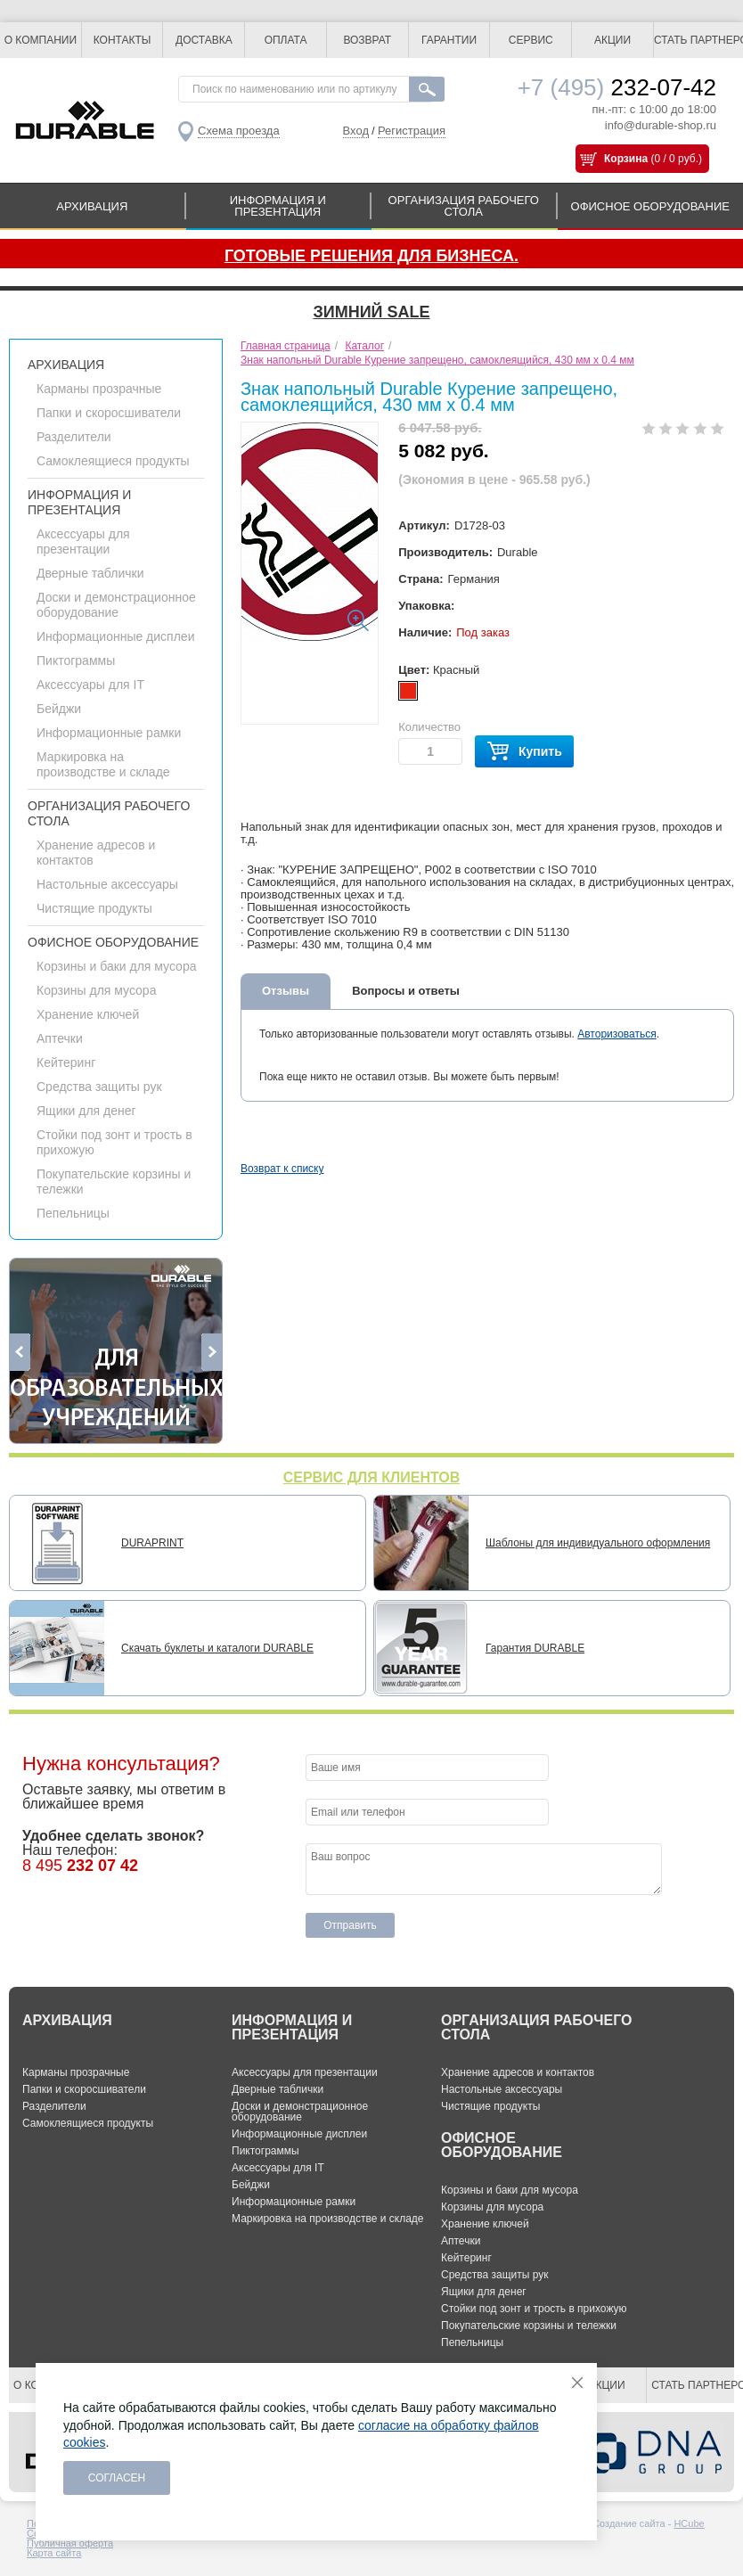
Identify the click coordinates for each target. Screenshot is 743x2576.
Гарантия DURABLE (535, 1648)
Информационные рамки (109, 733)
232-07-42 (617, 87)
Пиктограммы (76, 660)
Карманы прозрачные (99, 388)
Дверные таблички (90, 573)
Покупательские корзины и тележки (528, 2325)
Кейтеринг (66, 1062)
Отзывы (285, 990)
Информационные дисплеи (115, 636)
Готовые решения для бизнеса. (371, 256)
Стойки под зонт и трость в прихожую (534, 2308)
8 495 (80, 1866)
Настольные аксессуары (107, 884)
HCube (689, 2523)
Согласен (117, 2478)
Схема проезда (239, 130)
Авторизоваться (616, 1034)
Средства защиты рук (99, 1086)
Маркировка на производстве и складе (103, 764)
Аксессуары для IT (90, 684)
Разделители (74, 437)
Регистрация (411, 130)
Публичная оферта (70, 2543)
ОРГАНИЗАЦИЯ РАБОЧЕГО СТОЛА (463, 205)
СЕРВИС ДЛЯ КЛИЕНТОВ (372, 1477)
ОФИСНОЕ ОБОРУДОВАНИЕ (650, 206)
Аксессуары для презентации (83, 541)
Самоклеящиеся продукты (113, 461)
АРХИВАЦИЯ (91, 206)
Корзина (626, 158)
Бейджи (59, 708)
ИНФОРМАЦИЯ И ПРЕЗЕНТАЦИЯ (278, 205)
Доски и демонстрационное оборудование (116, 604)
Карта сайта (54, 2552)
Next (211, 1352)
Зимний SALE (371, 312)
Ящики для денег (86, 1110)
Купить (524, 752)
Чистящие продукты (94, 908)
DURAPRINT (152, 1543)
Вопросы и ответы (406, 990)
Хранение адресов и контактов (517, 2072)
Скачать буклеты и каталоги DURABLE (217, 1648)
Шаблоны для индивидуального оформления (598, 1543)
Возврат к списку (282, 1168)
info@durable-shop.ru (660, 125)
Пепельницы (73, 1213)
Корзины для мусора (96, 990)
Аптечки (60, 1038)
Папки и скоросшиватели (109, 413)
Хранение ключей (88, 1014)
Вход (356, 130)
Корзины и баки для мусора (116, 966)
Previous (20, 1352)
